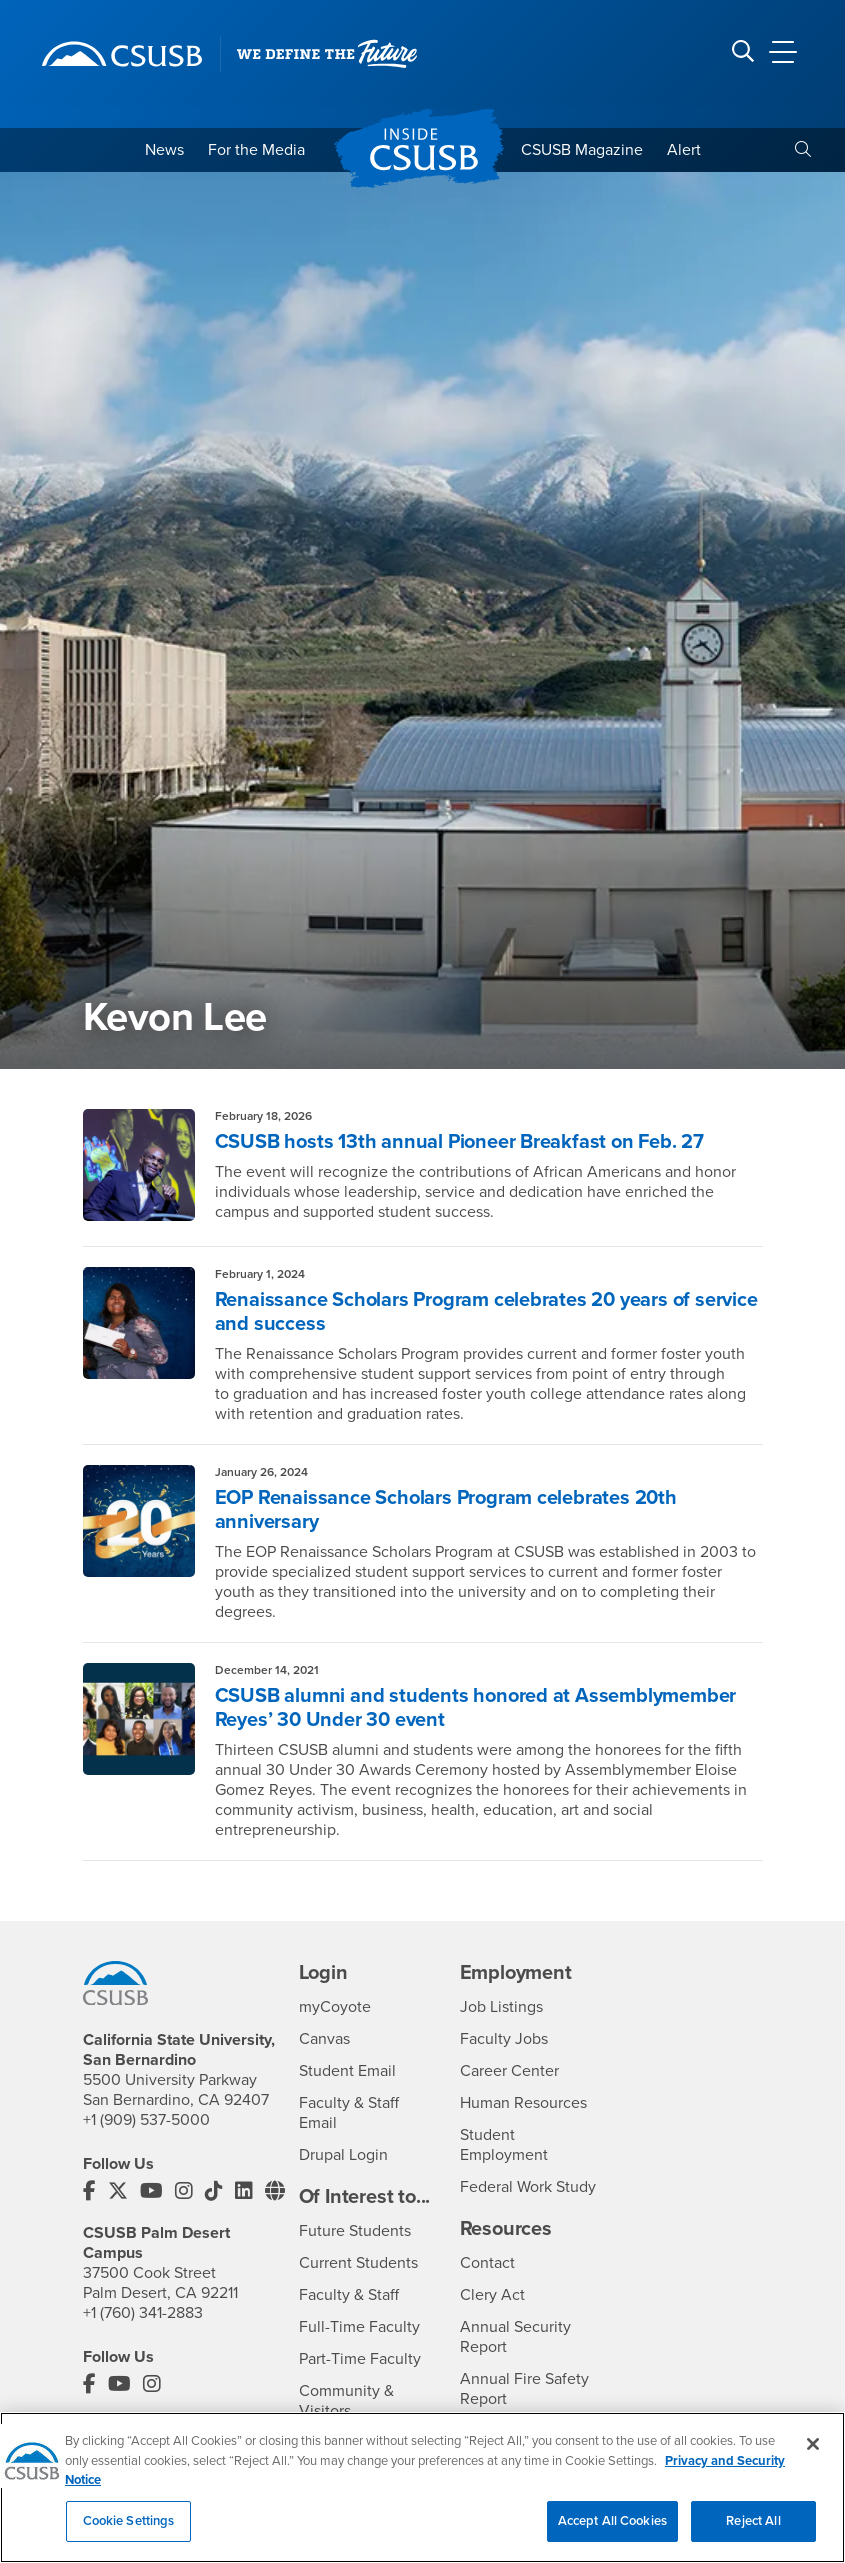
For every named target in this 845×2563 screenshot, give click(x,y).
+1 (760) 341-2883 (143, 2313)
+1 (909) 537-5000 (146, 2120)
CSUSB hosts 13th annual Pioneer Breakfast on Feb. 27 (460, 1142)
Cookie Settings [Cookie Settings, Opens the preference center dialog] (129, 2531)
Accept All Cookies (612, 2531)
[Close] (813, 2454)
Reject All (753, 2531)
